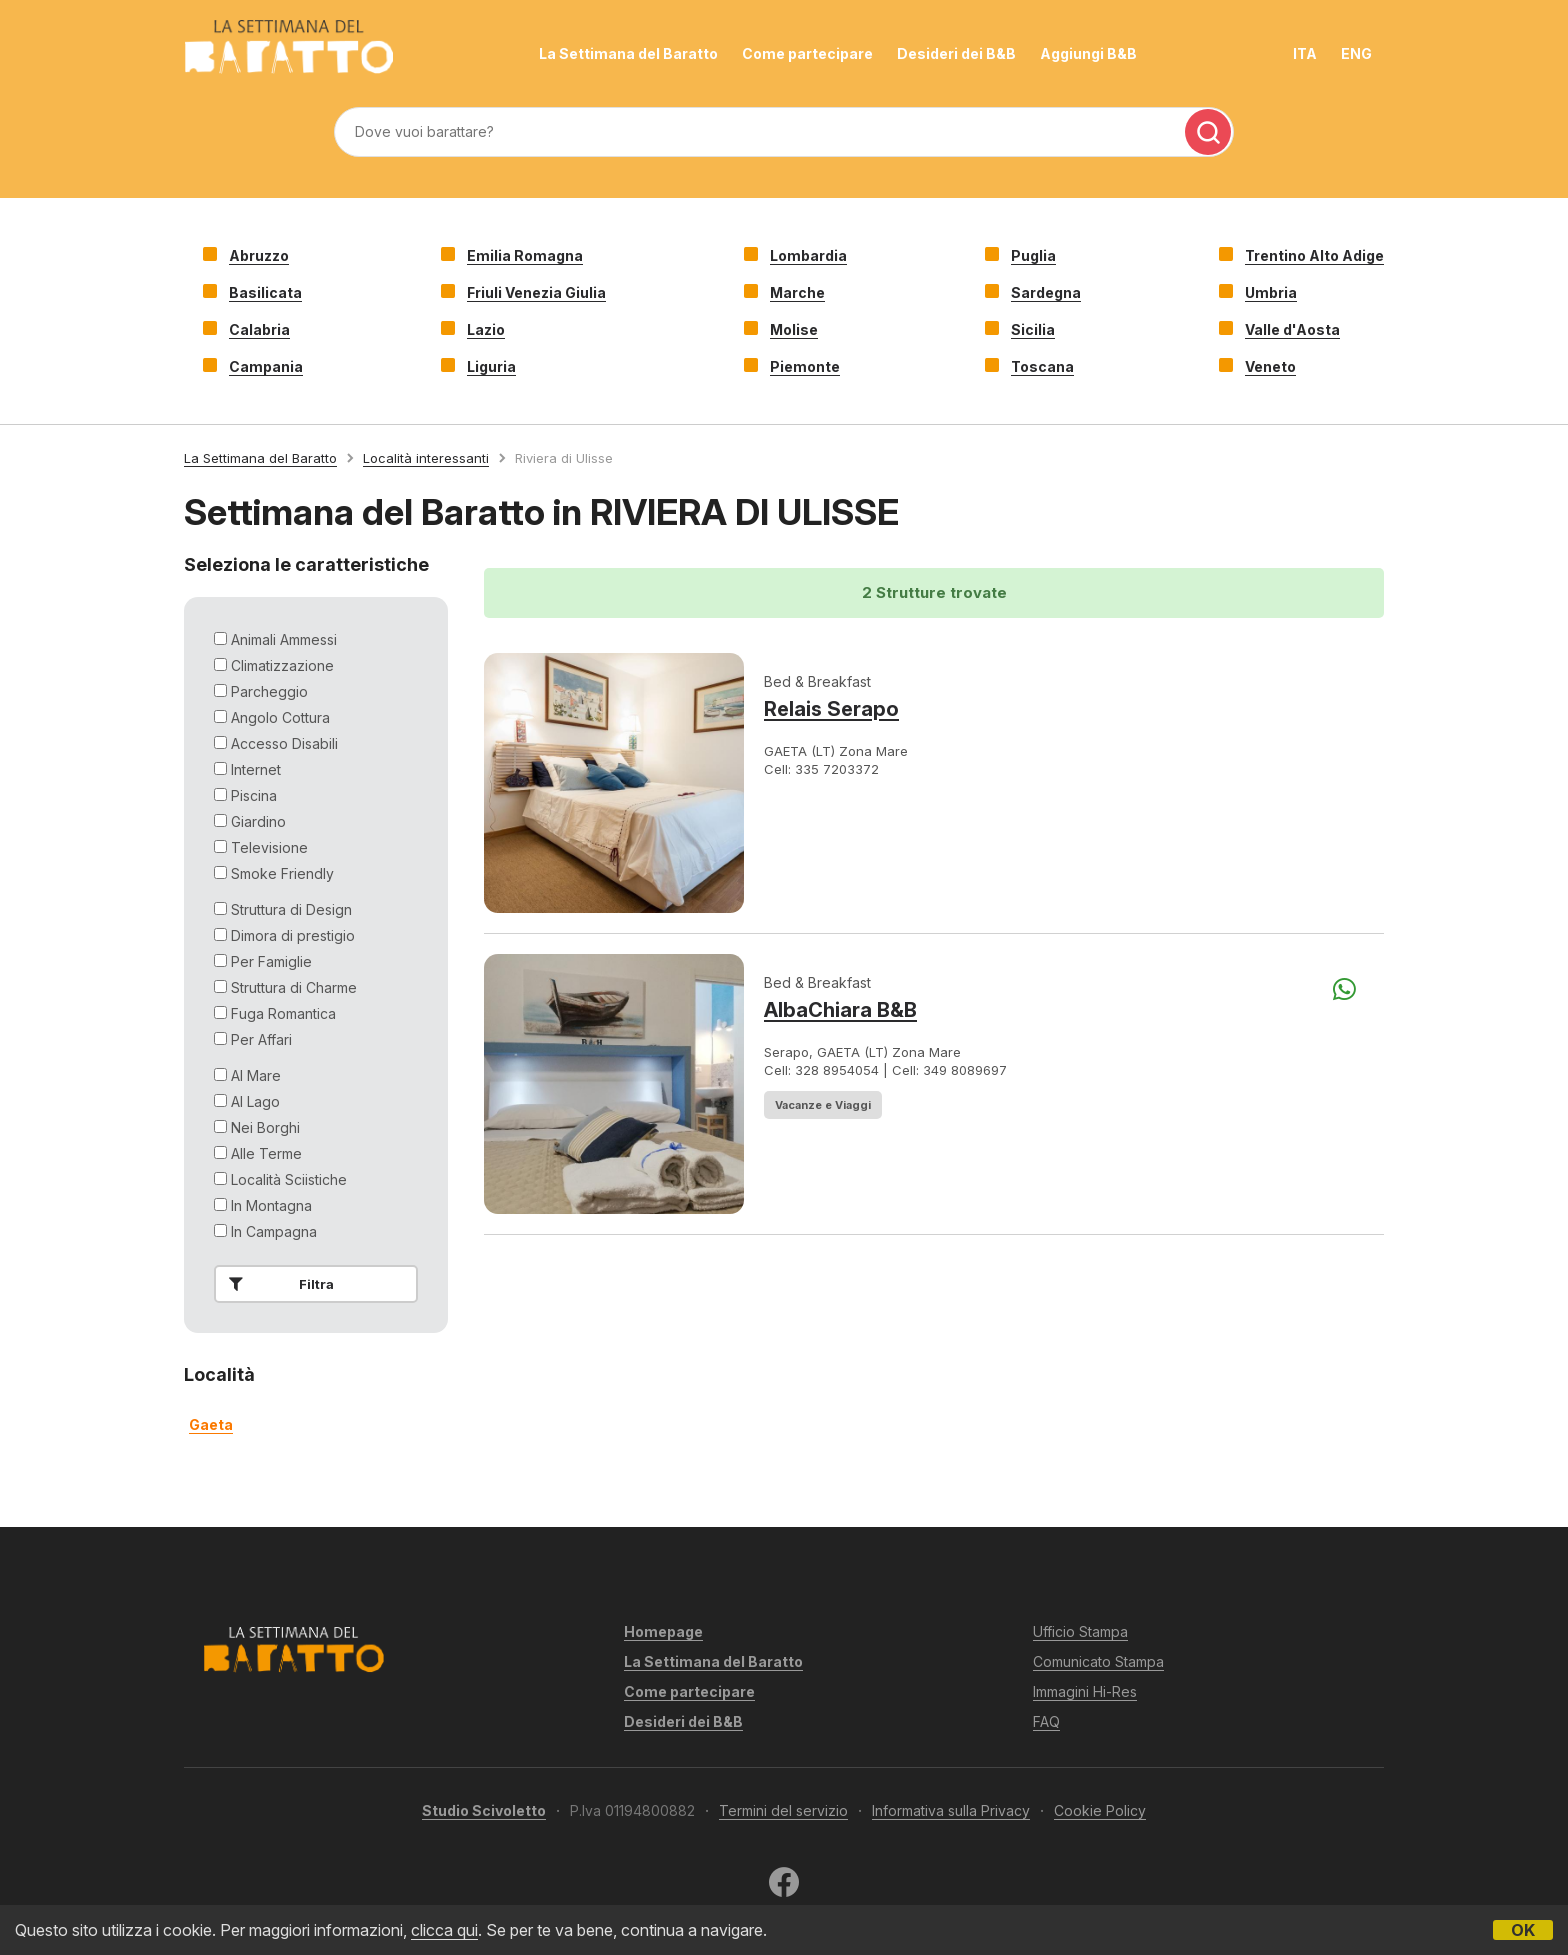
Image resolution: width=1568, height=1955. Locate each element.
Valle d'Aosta (1292, 329)
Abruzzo (259, 255)
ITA (1305, 53)
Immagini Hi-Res (1085, 1691)
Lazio (486, 329)
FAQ (1046, 1721)
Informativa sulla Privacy (951, 1810)
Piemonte (805, 366)
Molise (794, 329)
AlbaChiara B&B (840, 1010)
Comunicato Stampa (1098, 1661)
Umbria (1271, 292)
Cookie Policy (1100, 1810)
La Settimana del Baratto (628, 53)
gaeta (211, 1424)
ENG (1356, 53)
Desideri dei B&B (956, 53)
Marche (797, 292)
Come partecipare (807, 53)
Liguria (491, 366)
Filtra (277, 1284)
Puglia (1033, 255)
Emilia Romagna (525, 255)
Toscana (1042, 366)
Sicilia (1033, 329)
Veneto (1270, 366)
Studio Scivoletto (484, 1810)
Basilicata (265, 292)
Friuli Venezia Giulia (536, 292)
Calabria (259, 329)
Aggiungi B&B (1088, 53)
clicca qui (444, 1930)
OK (1523, 1930)
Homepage (663, 1631)
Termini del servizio (783, 1810)
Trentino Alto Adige (1314, 255)
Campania (266, 366)
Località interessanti (426, 458)
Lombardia (808, 255)
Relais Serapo (831, 709)
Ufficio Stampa (1080, 1631)
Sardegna (1046, 292)
